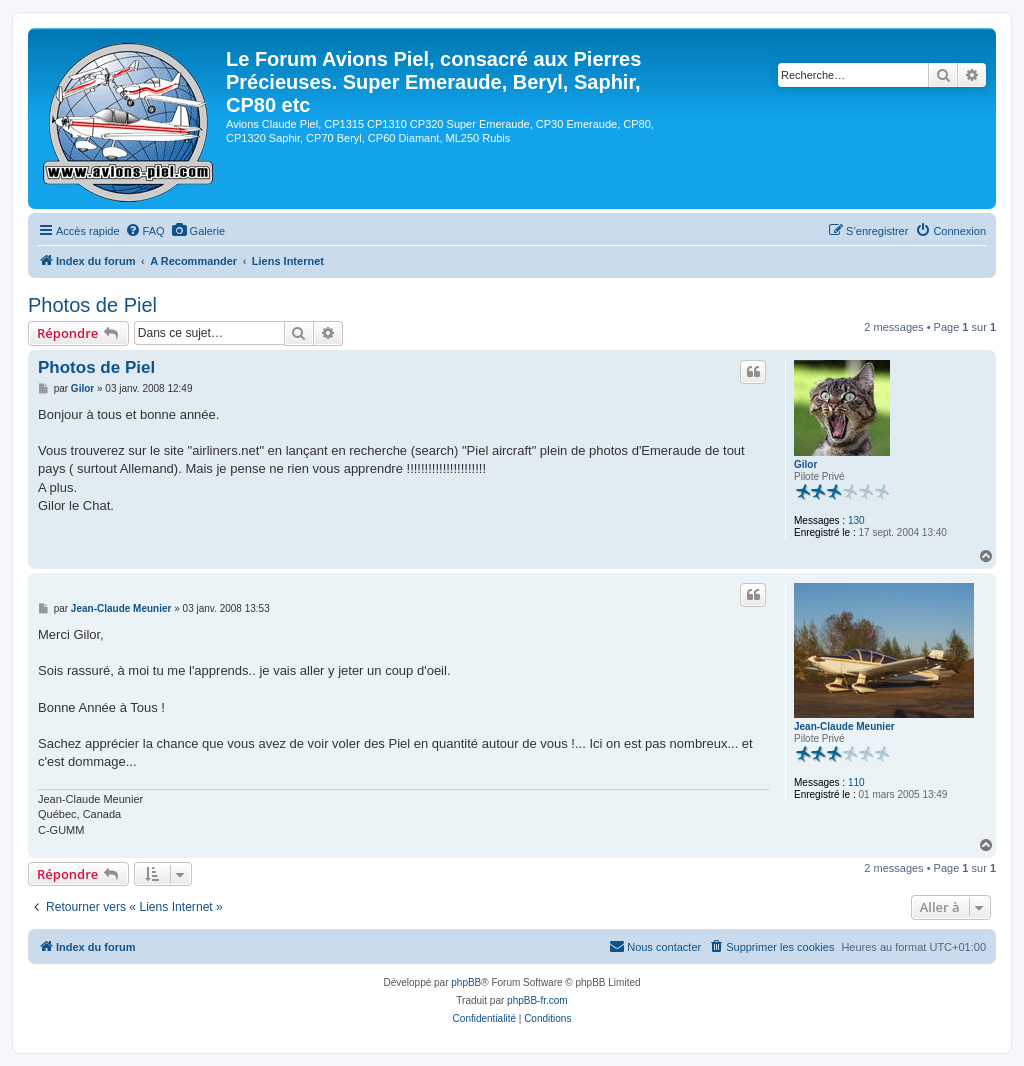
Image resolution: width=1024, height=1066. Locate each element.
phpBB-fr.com (537, 1000)
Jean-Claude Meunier (844, 726)
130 (856, 520)
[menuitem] (145, 231)
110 (856, 782)
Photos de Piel (92, 305)
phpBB (466, 982)
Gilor (805, 464)
